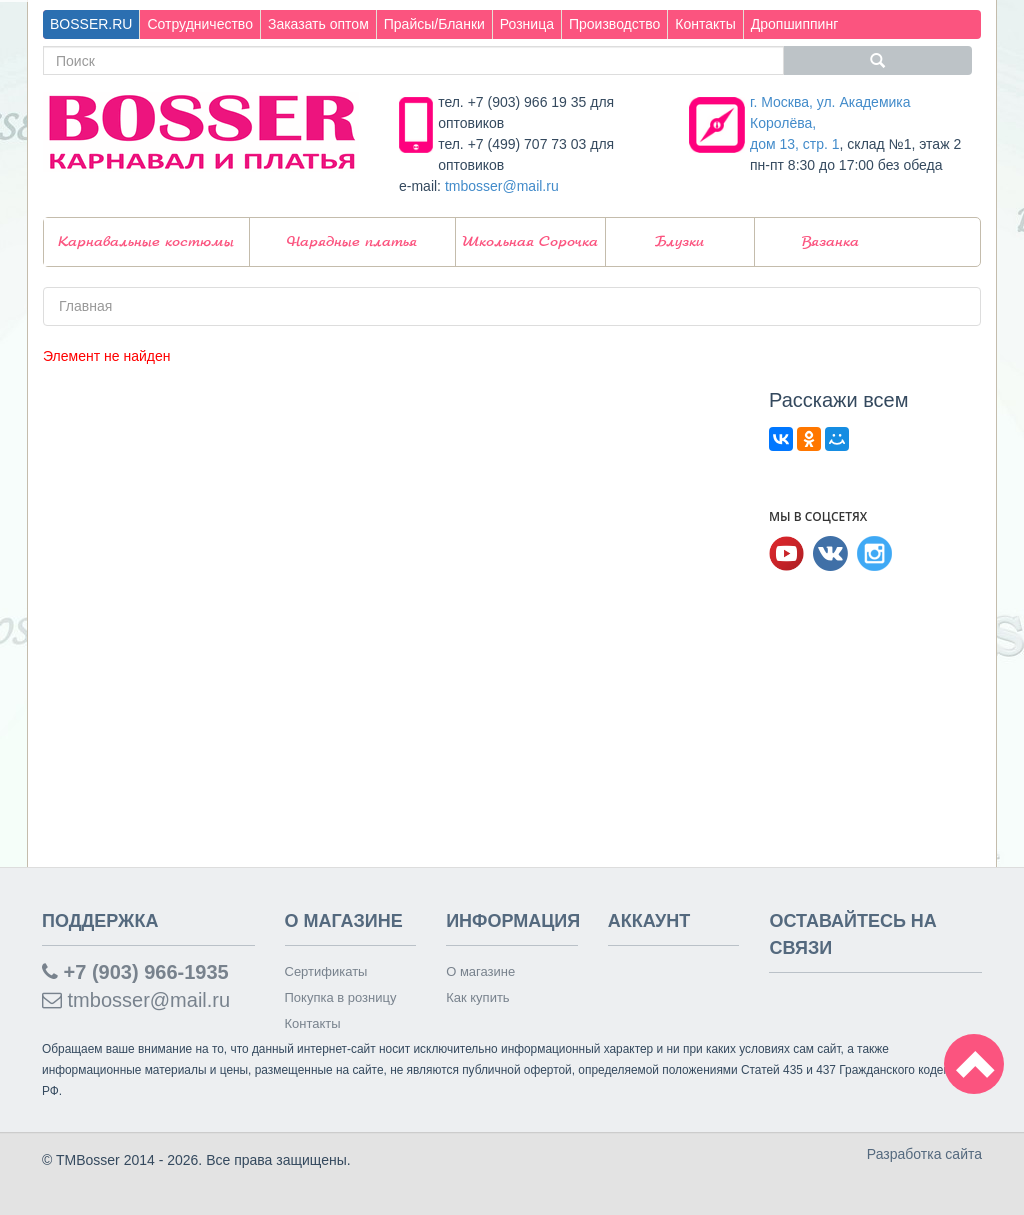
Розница (527, 24)
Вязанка (830, 242)
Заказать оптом (318, 24)
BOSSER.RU (91, 24)
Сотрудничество (199, 24)
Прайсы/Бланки (434, 24)
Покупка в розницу (341, 997)
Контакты (705, 24)
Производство (614, 24)
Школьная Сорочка (530, 242)
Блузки (679, 242)
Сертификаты (326, 971)
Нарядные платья (352, 242)
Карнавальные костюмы (146, 242)
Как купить (477, 997)
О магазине (480, 971)
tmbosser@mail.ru (502, 186)
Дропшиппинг (795, 24)
